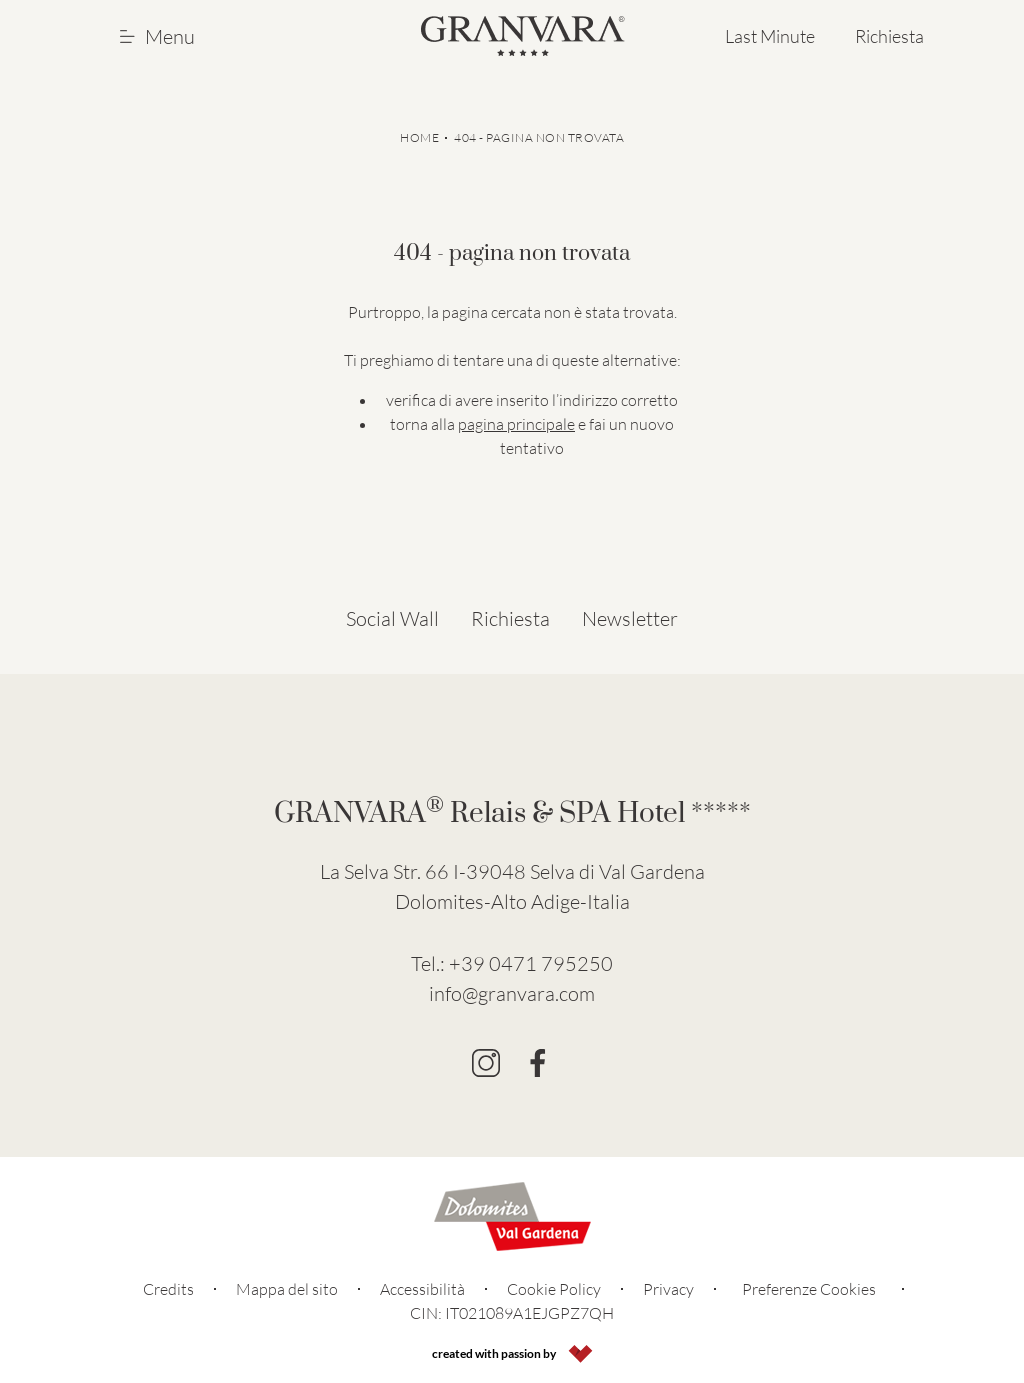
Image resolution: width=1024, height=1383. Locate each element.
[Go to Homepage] (523, 36)
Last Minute (770, 36)
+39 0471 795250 (531, 963)
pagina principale (516, 424)
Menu (157, 36)
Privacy (668, 1289)
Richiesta (889, 36)
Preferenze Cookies (809, 1289)
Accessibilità (422, 1289)
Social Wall (392, 618)
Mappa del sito (287, 1289)
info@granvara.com (512, 993)
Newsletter (630, 618)
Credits (168, 1289)
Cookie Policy (554, 1289)
